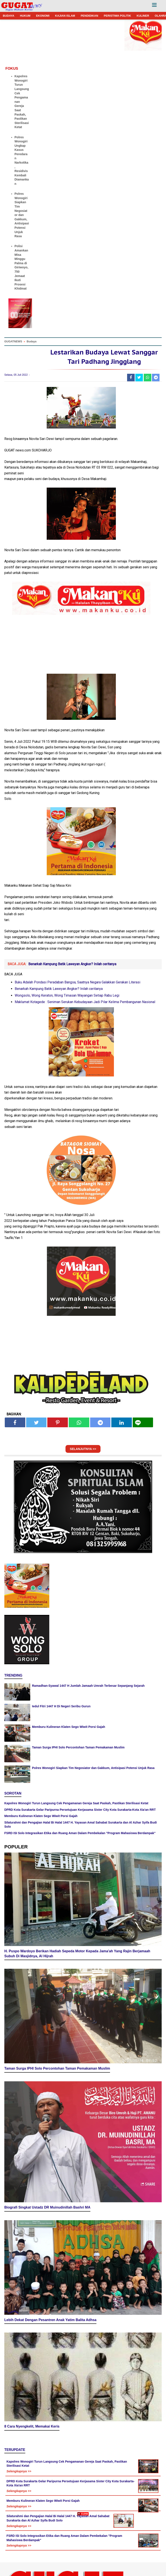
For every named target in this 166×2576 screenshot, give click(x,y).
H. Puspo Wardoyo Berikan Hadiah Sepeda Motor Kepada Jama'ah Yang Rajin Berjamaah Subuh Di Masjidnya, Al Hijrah (77, 1953)
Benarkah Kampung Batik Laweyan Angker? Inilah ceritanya (72, 964)
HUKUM (25, 15)
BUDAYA (8, 15)
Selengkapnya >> (18, 2471)
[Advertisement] (83, 2545)
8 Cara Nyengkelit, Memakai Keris (31, 2426)
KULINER (143, 15)
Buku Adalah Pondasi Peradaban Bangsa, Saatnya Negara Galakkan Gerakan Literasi (77, 982)
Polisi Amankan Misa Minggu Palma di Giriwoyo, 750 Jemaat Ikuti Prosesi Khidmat (21, 267)
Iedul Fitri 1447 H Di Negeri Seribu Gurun (61, 1706)
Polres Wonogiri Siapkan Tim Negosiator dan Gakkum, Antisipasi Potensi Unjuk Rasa (21, 215)
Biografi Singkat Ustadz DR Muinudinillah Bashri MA (47, 2207)
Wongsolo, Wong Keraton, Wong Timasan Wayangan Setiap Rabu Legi (67, 995)
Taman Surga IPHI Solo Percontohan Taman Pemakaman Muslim (78, 1747)
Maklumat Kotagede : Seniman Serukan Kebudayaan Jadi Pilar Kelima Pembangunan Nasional (85, 1002)
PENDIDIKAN (89, 15)
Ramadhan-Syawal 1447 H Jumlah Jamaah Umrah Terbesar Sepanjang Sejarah (88, 1685)
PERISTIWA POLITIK (117, 15)
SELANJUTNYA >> (83, 1449)
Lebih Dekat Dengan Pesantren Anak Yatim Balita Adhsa (50, 2320)
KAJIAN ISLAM (65, 15)
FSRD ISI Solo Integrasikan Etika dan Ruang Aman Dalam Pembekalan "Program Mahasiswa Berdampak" (80, 1833)
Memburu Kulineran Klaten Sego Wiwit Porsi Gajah (68, 1727)
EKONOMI (42, 15)
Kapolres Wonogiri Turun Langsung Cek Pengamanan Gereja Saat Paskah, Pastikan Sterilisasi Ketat (76, 1803)
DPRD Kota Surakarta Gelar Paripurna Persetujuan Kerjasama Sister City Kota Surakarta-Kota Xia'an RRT (80, 1809)
